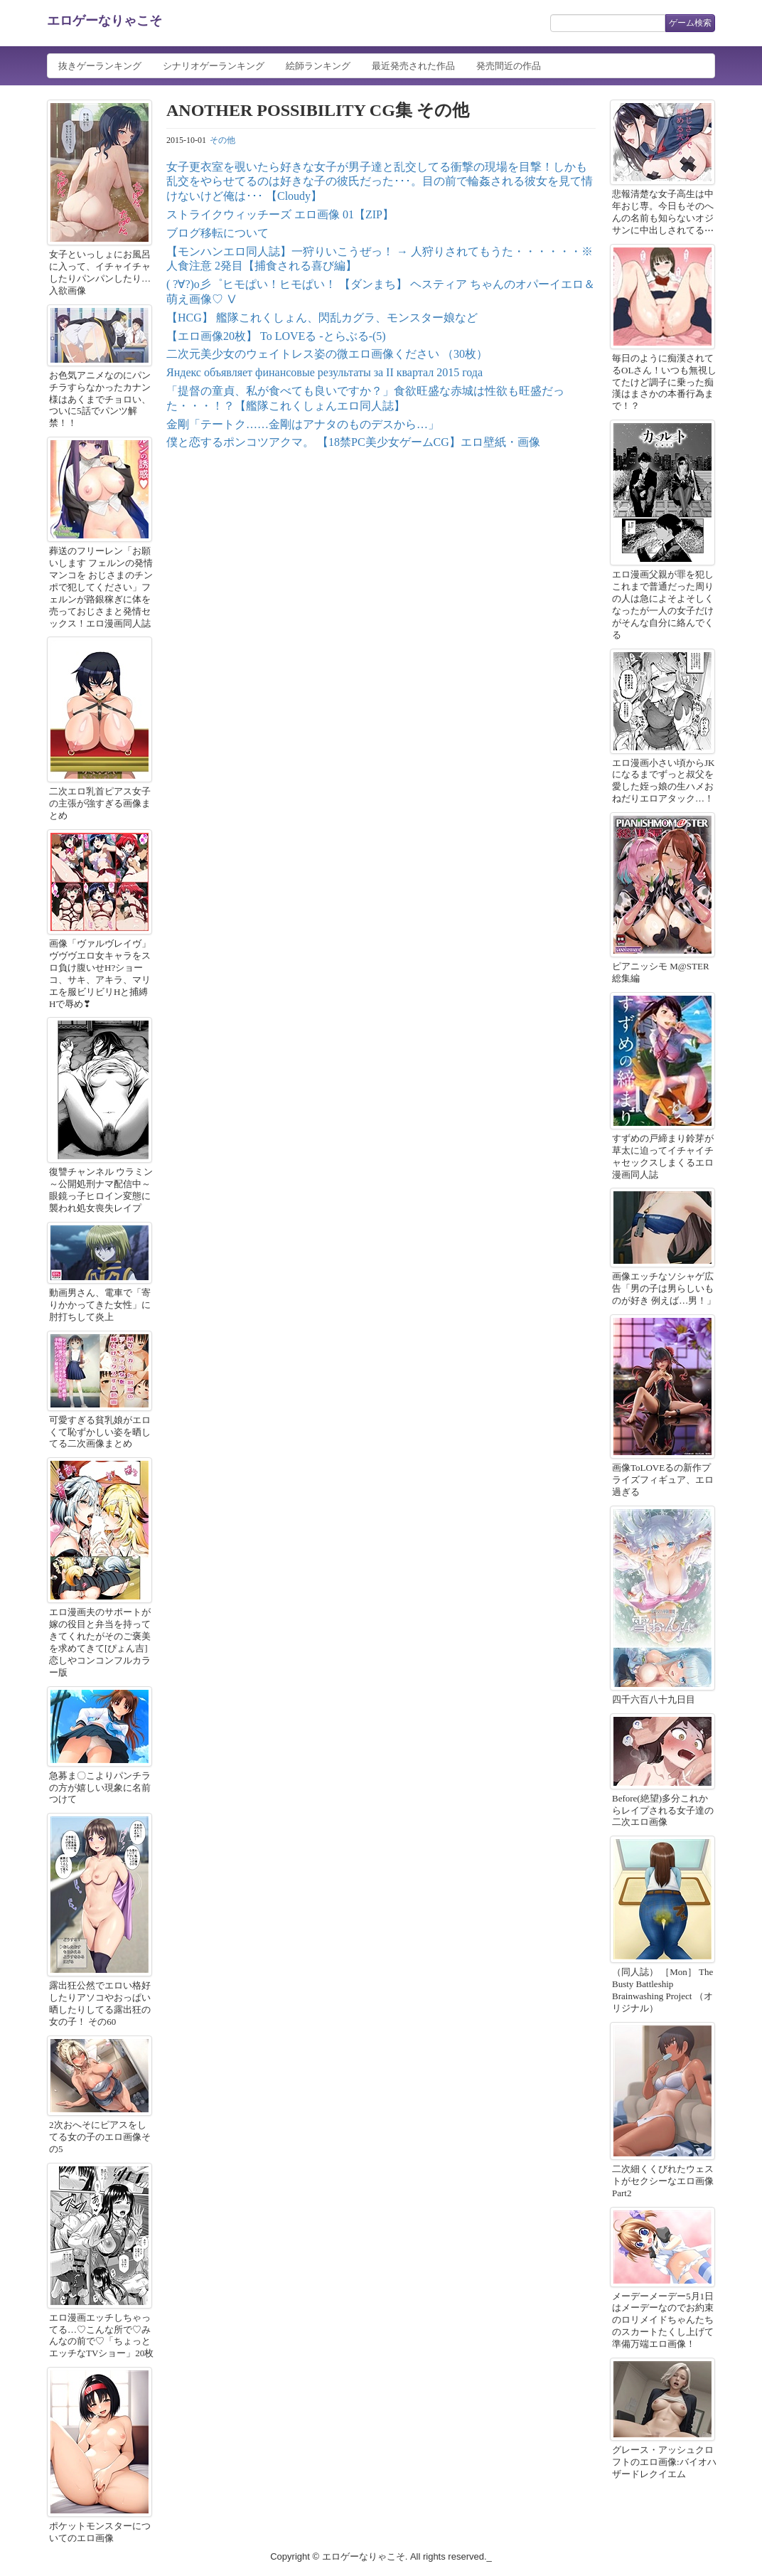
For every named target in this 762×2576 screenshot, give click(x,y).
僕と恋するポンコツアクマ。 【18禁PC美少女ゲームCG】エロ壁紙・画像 (353, 442)
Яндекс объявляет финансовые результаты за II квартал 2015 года (324, 372)
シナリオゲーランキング (213, 65)
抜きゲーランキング (99, 65)
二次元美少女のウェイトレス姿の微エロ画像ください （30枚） (327, 354)
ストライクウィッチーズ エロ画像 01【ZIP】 (280, 214)
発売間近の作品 (508, 65)
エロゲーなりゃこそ (104, 21)
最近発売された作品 (413, 65)
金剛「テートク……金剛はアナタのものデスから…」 (302, 424)
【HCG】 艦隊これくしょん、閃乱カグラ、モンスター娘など (322, 318)
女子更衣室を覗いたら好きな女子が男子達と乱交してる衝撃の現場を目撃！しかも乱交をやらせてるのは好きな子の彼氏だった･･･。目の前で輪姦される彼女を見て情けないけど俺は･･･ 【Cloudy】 (379, 182)
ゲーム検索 (690, 23)
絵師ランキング (318, 65)
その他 (222, 140)
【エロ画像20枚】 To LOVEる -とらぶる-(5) (276, 336)
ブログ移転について (217, 233)
